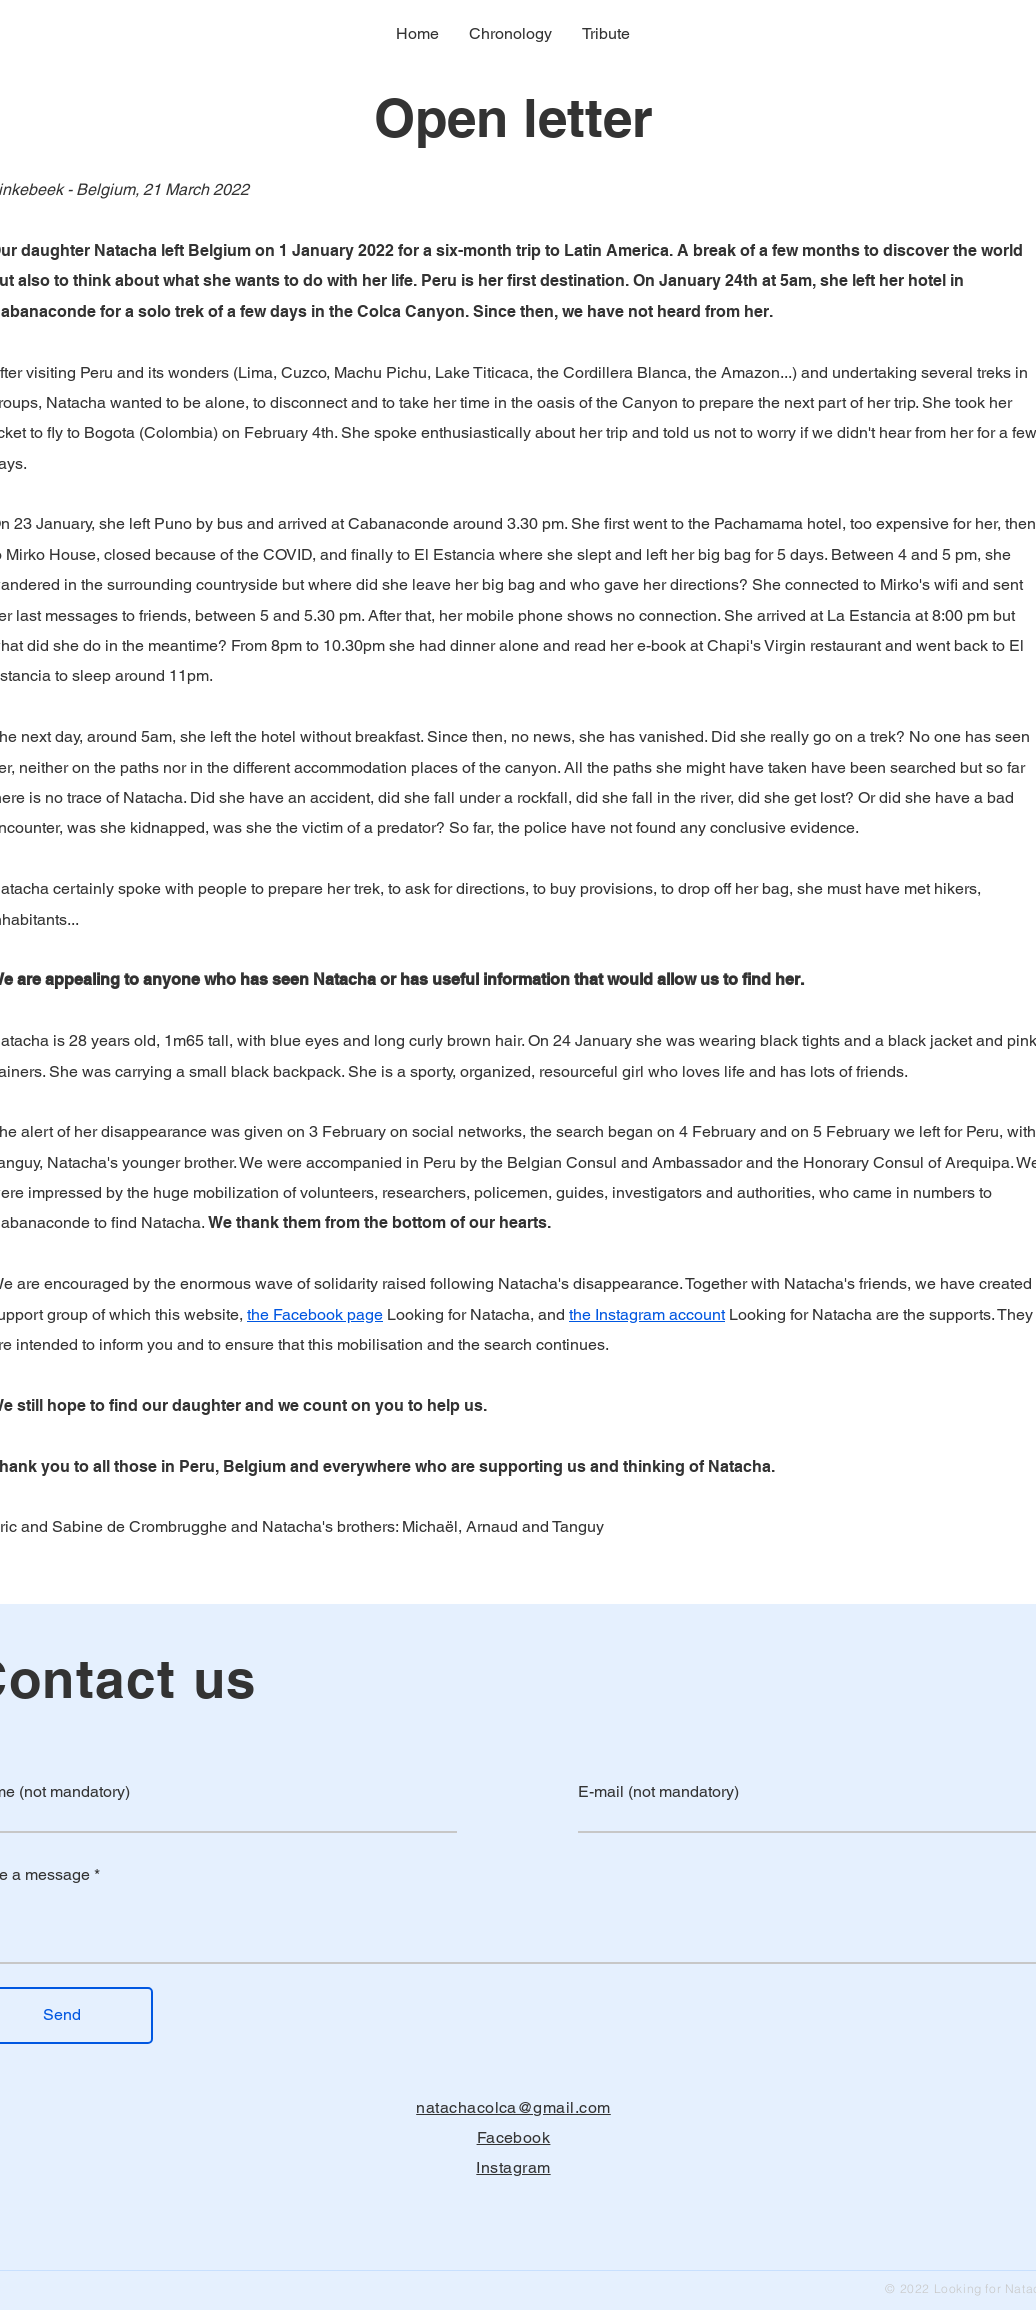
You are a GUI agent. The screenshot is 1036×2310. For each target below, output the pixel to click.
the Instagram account (647, 1314)
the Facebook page (315, 1314)
